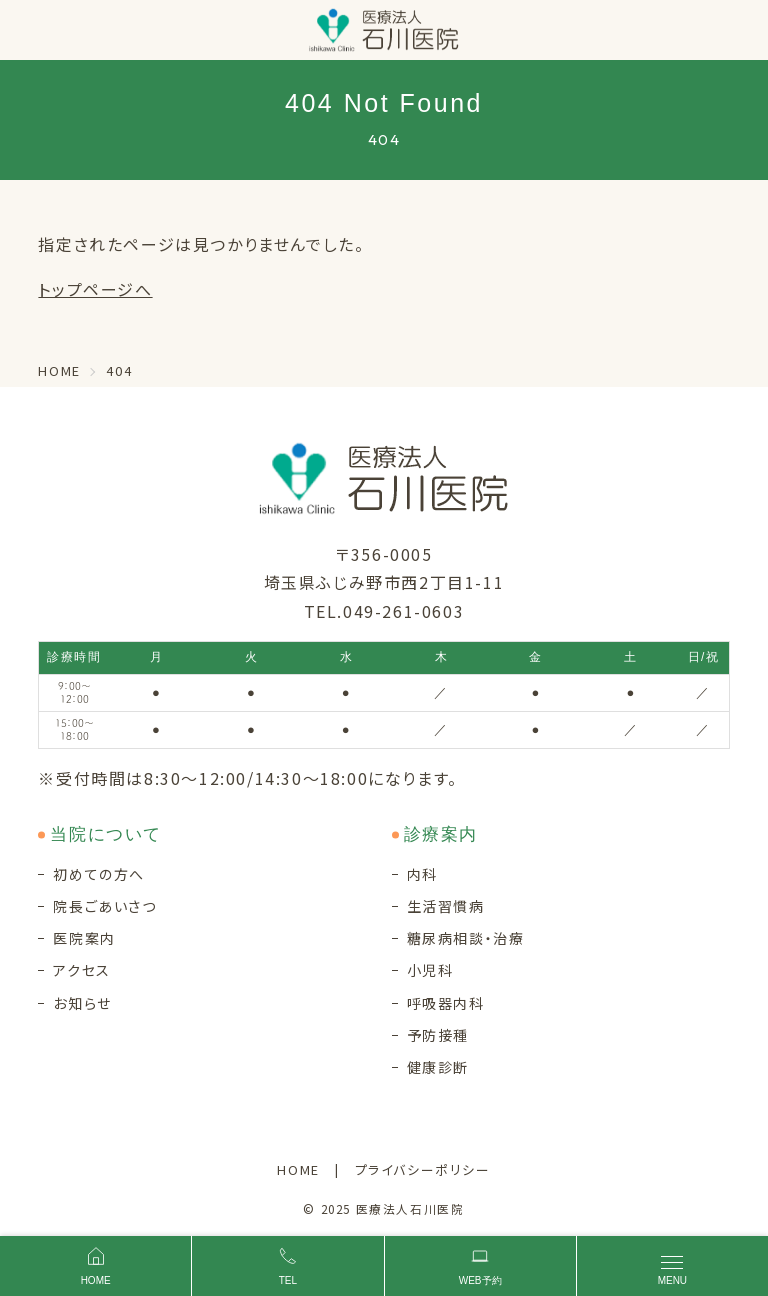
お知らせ (82, 1003)
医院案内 (84, 938)
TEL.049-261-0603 (384, 611)
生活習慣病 (446, 906)
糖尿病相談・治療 (466, 938)
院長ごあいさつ (104, 906)
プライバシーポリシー (423, 1169)
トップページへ (95, 289)
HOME (298, 1169)
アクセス (81, 970)
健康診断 (438, 1067)
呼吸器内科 (446, 1003)
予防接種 (438, 1035)
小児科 (430, 970)
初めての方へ (99, 874)
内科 (422, 874)
